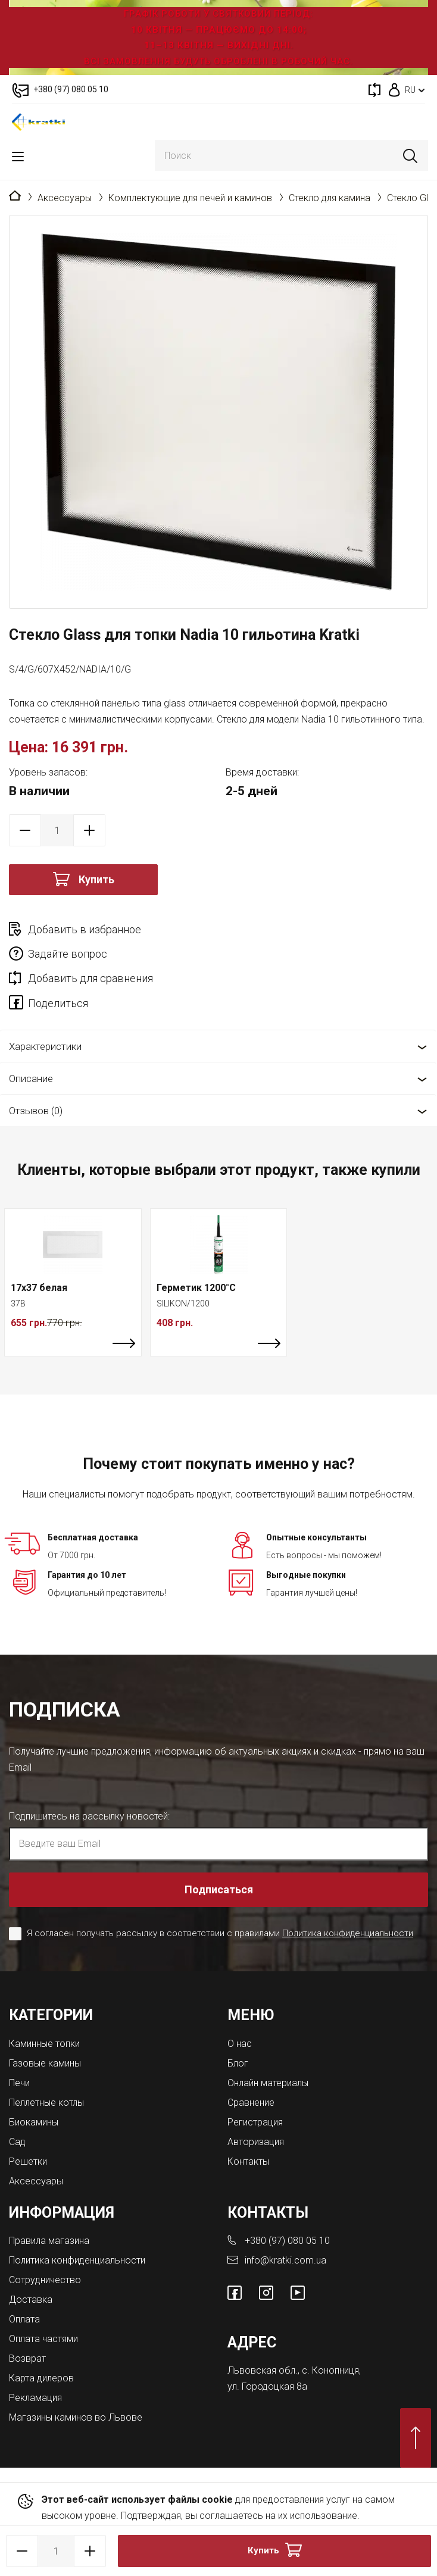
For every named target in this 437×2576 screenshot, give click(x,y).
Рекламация (35, 2397)
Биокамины (33, 2122)
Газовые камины (45, 2063)
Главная (15, 196)
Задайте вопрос (67, 954)
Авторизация (255, 2141)
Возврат (27, 2358)
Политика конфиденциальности (347, 1933)
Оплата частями (43, 2338)
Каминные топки (44, 2043)
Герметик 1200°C (196, 1287)
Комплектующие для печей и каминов (190, 198)
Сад (17, 2141)
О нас (239, 2043)
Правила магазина (49, 2240)
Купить (96, 879)
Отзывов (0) (36, 1111)
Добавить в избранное (84, 929)
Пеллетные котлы (46, 2102)
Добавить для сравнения (90, 978)
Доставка (30, 2299)
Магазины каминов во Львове (75, 2417)
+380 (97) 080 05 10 (287, 2240)
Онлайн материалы (267, 2083)
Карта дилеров (41, 2378)
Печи (19, 2083)
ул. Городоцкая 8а (267, 2386)
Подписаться (219, 1889)
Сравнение (250, 2102)
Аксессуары (65, 198)
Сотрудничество (45, 2280)
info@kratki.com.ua (285, 2260)
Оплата (24, 2319)
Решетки (28, 2161)
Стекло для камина (329, 198)
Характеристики (45, 1046)
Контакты (248, 2161)
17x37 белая (39, 1287)
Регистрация (255, 2122)
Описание (31, 1078)
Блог (237, 2063)
